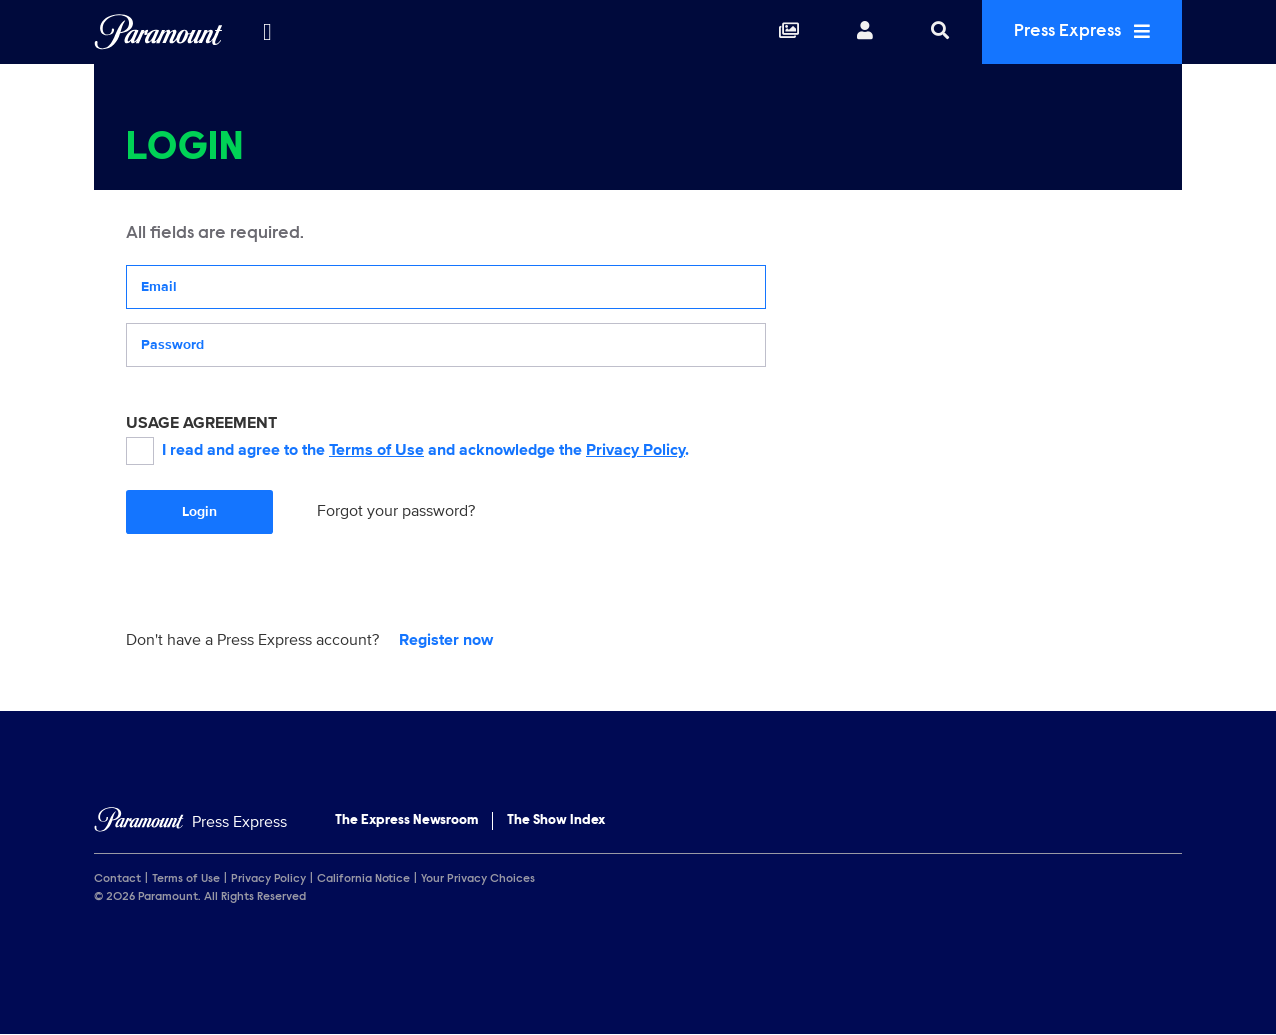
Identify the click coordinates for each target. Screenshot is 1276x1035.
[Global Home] (158, 32)
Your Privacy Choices (478, 879)
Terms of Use (376, 450)
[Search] (940, 32)
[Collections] (789, 32)
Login (199, 511)
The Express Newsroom (406, 821)
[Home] (190, 822)
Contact (117, 879)
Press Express (1082, 31)
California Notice (363, 879)
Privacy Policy (635, 450)
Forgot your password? (396, 511)
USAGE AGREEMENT (201, 423)
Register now (446, 640)
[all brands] (267, 32)
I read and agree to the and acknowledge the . (407, 451)
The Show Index (556, 821)
